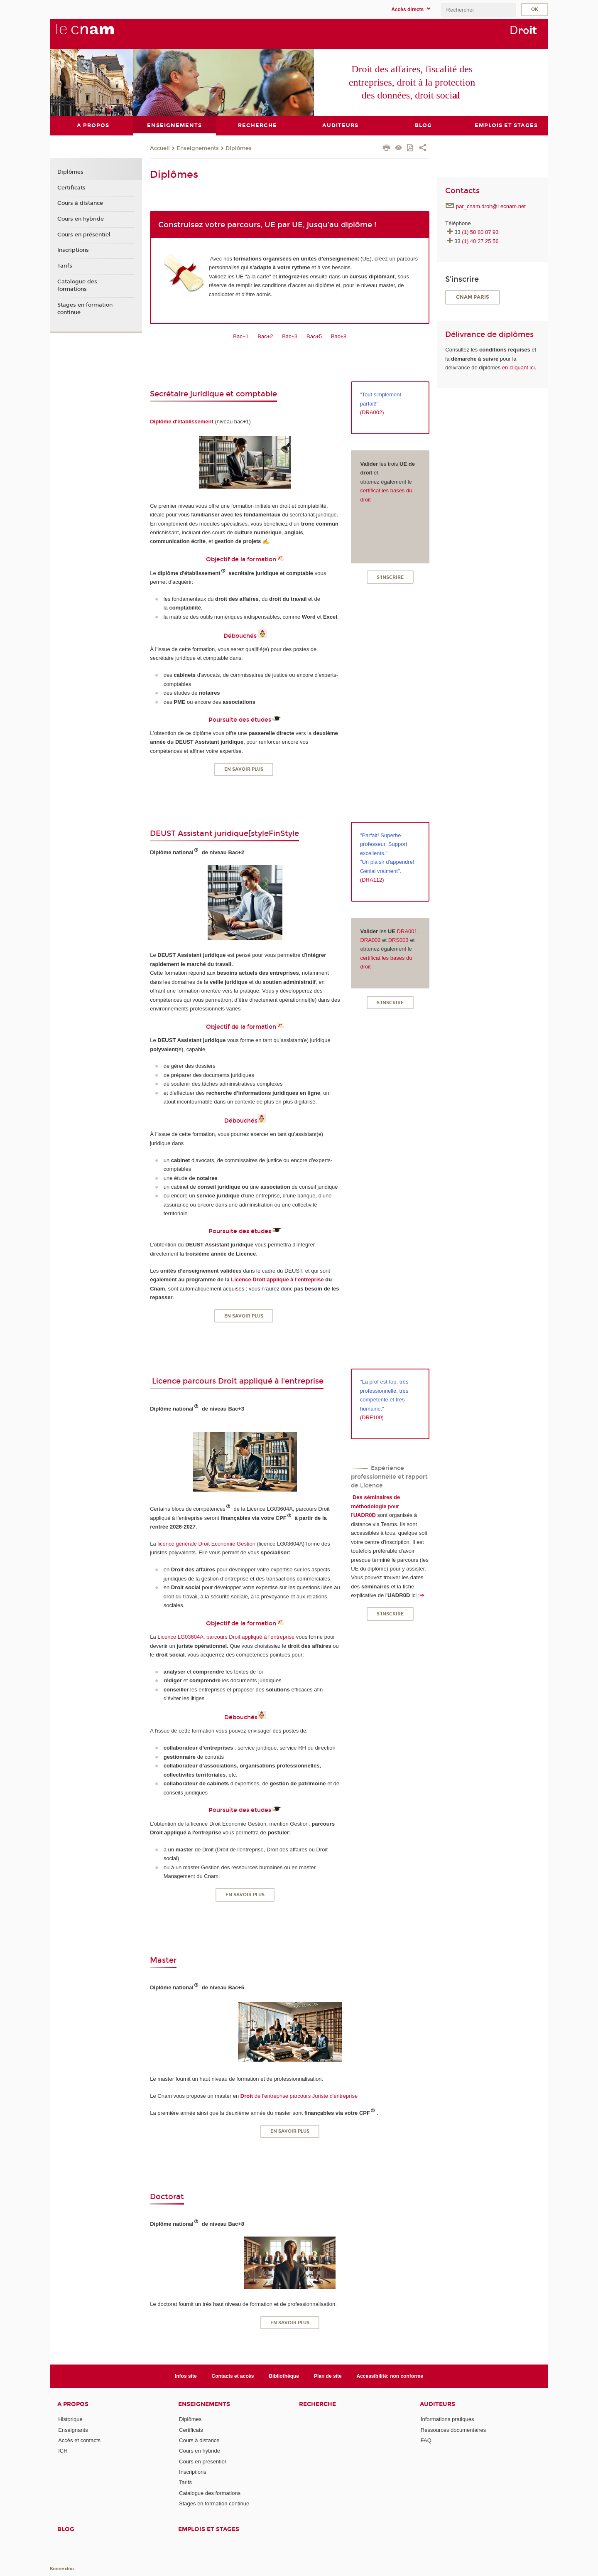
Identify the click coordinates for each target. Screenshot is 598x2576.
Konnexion (62, 2568)
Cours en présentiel (83, 234)
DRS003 (398, 940)
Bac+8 (338, 336)
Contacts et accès (233, 2376)
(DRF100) (372, 1417)
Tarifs (64, 266)
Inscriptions (73, 250)
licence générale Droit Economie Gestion (206, 1543)
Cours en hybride (80, 219)
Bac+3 (289, 336)
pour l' (375, 1506)
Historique (70, 2419)
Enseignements (197, 148)
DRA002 (370, 940)
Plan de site (328, 2376)
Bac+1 (240, 336)
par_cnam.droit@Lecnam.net (491, 206)
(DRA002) (372, 412)
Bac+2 (265, 336)
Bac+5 (314, 336)
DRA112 (372, 880)
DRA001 (407, 931)
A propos (72, 2404)
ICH (62, 2451)
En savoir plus (243, 769)
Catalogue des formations (77, 285)
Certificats (71, 187)
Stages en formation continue (85, 308)
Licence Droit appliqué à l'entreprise (277, 1279)
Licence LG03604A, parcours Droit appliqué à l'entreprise (225, 1637)
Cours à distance (80, 203)
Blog (65, 2529)
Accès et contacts (79, 2440)
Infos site (186, 2376)
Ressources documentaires (453, 2429)
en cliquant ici (518, 367)
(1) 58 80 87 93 (480, 232)
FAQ (426, 2440)
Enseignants (73, 2429)
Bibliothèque (284, 2376)
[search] (478, 10)
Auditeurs (437, 2404)
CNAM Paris (472, 297)
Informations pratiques (447, 2419)
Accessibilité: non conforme (390, 2376)
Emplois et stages (208, 2529)
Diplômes (238, 148)
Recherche (317, 2404)
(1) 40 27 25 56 (480, 241)
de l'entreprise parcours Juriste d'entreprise (299, 2095)
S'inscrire (390, 577)
